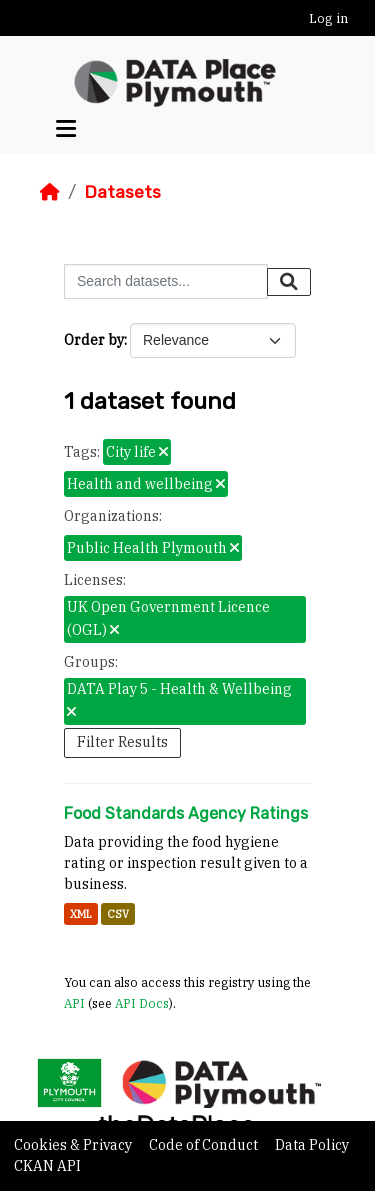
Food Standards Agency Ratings (186, 813)
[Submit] (289, 282)
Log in (328, 18)
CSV (118, 914)
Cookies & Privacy (74, 1145)
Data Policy (312, 1145)
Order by (94, 340)
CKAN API (47, 1166)
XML (81, 914)
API (74, 1003)
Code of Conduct (205, 1145)
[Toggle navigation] (66, 129)
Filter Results (122, 742)
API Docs (142, 1003)
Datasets (122, 192)
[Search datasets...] (166, 281)
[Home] (50, 192)
